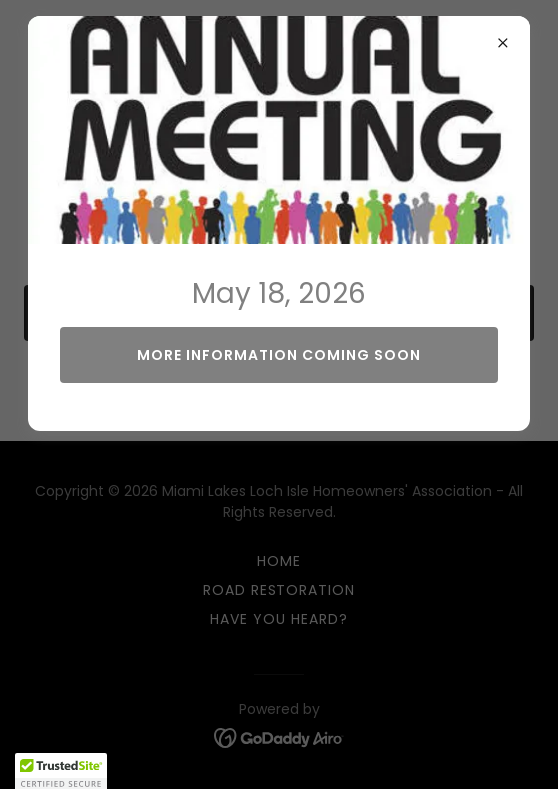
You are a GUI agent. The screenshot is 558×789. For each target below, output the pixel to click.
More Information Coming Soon (279, 355)
